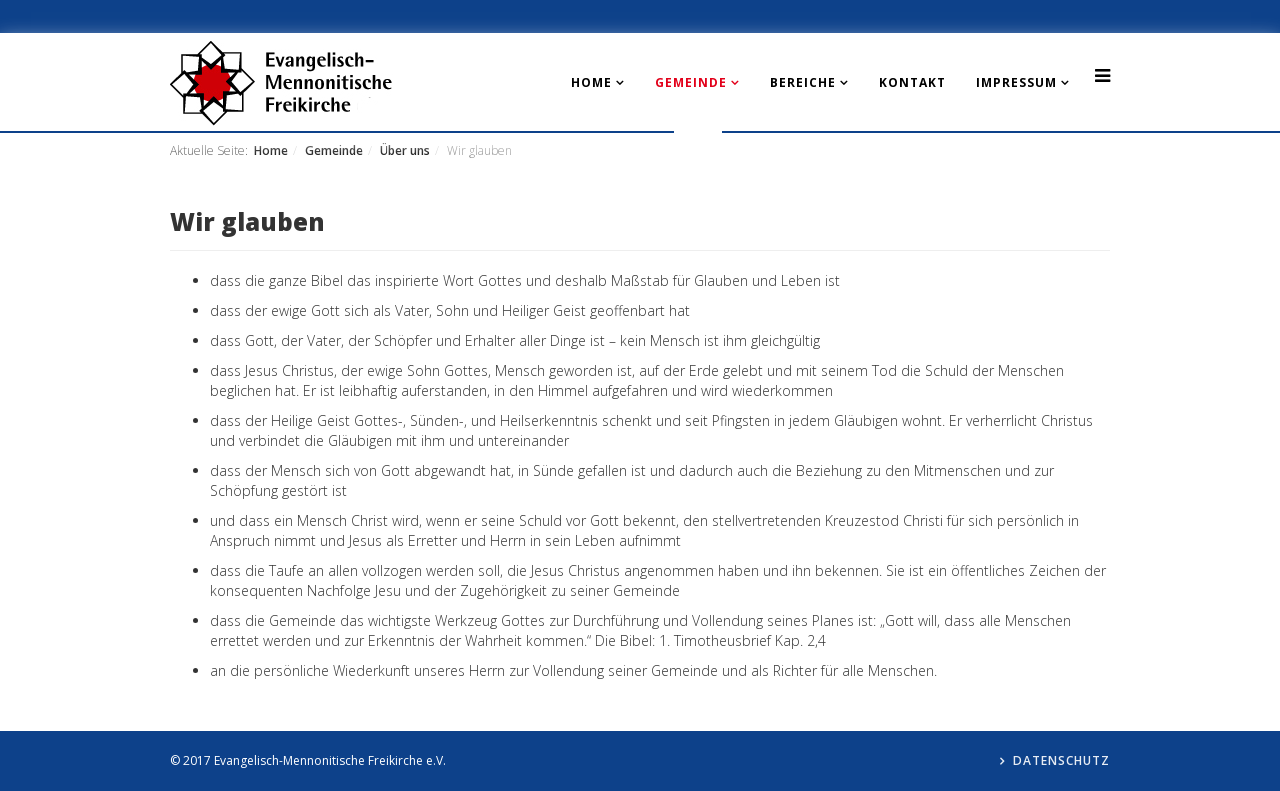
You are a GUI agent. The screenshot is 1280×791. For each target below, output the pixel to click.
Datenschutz (1061, 760)
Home (591, 82)
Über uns (405, 150)
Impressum (1016, 82)
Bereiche (803, 82)
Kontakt (912, 82)
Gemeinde (691, 82)
